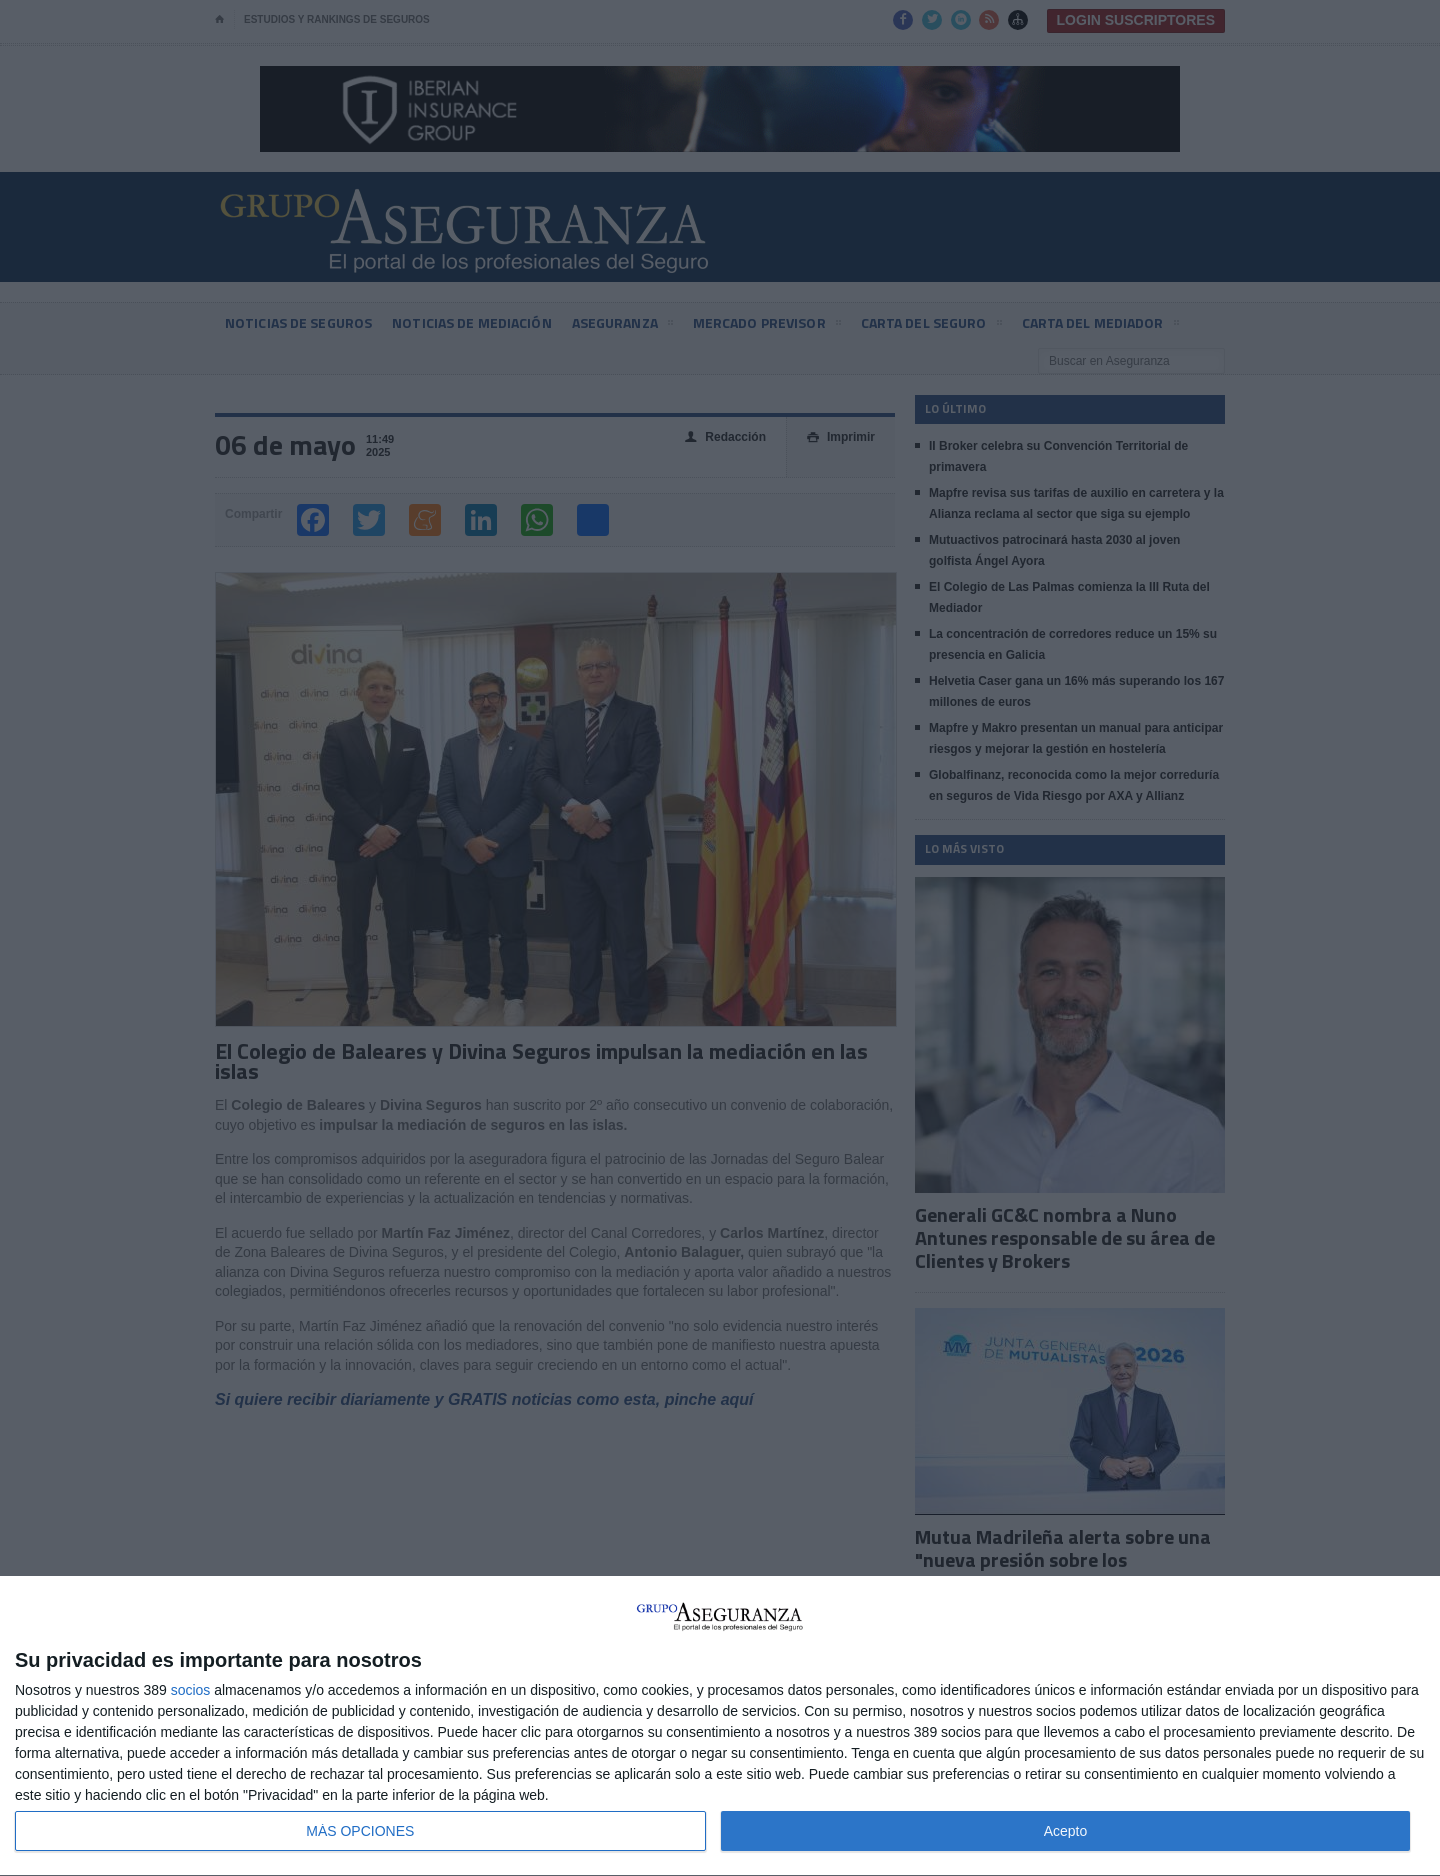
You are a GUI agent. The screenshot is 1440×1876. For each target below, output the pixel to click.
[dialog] (720, 1726)
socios (191, 1690)
